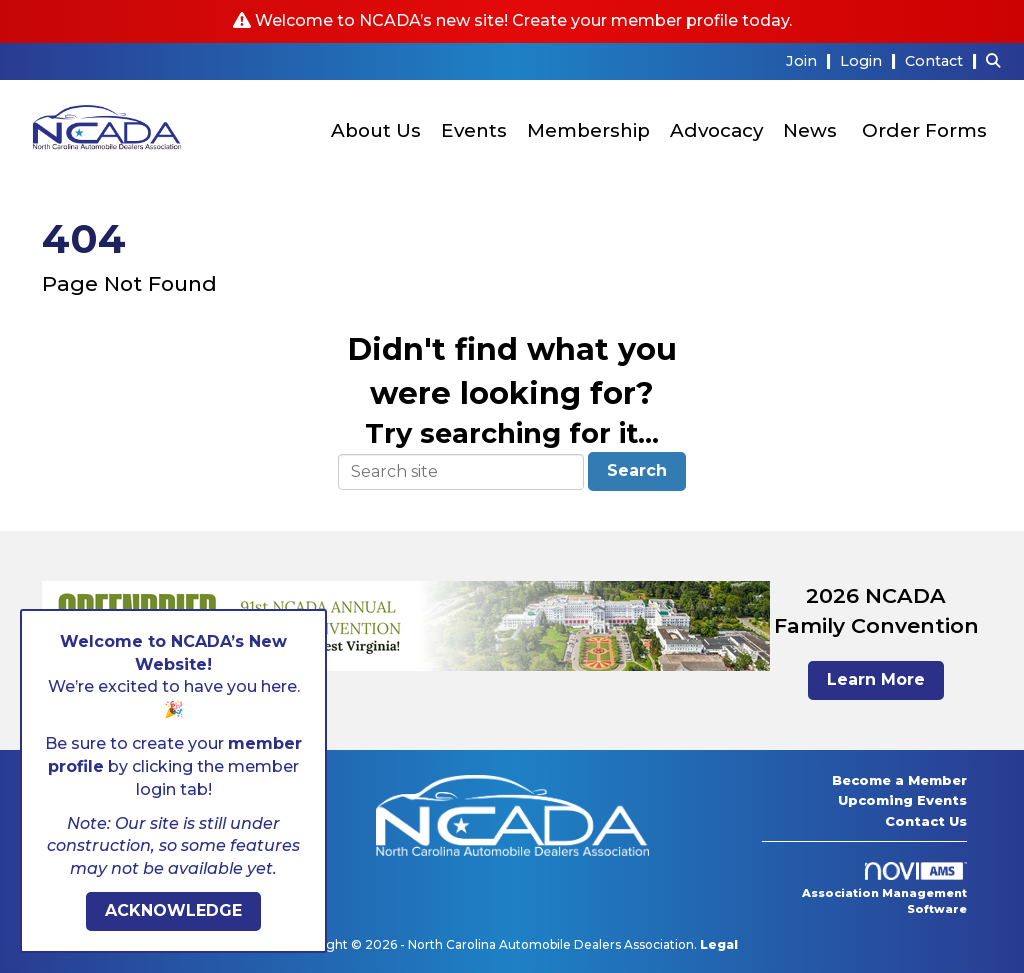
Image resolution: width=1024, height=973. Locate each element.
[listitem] (811, 60)
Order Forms (924, 130)
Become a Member (899, 780)
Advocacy (716, 130)
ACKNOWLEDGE (173, 910)
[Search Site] (997, 60)
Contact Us (926, 821)
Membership (588, 130)
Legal (719, 944)
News (810, 130)
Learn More (876, 679)
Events (474, 130)
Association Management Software (884, 889)
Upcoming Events (902, 800)
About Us (376, 130)
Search (637, 470)
